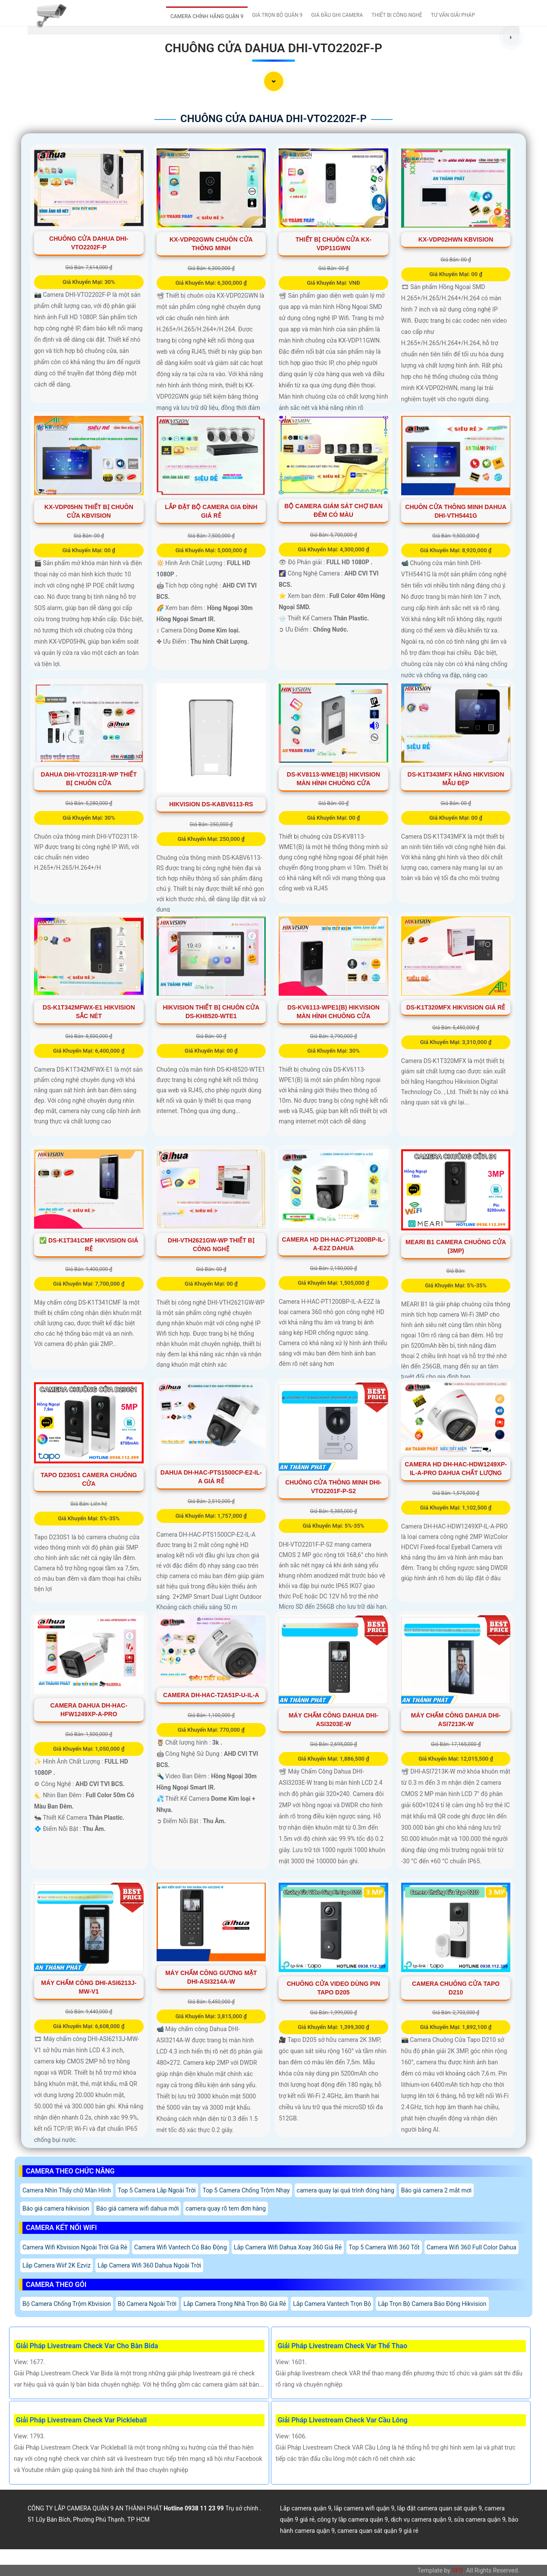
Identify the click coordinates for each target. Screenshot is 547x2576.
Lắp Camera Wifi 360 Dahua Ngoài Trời (149, 2265)
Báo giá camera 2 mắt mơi (436, 2190)
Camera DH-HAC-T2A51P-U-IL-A (211, 1695)
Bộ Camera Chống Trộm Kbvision (66, 2303)
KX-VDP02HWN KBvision (455, 239)
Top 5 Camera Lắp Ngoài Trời (157, 2190)
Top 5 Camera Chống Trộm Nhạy (246, 2190)
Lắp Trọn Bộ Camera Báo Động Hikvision (432, 2303)
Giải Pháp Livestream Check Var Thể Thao (342, 2346)
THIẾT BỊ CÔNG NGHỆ (396, 15)
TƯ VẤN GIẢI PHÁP (453, 15)
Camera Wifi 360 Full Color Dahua (471, 2247)
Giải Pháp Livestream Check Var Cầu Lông (343, 2420)
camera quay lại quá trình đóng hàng (345, 2190)
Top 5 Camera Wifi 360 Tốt (384, 2247)
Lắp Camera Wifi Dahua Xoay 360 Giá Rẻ (288, 2247)
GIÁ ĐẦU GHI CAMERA (337, 15)
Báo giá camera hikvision (55, 2208)
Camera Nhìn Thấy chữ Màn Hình (66, 2190)
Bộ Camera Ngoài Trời (147, 2303)
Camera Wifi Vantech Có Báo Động (180, 2247)
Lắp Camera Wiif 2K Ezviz (56, 2265)
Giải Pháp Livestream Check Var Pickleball (81, 2420)
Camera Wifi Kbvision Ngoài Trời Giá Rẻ (74, 2247)
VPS (457, 2570)
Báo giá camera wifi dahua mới (137, 2208)
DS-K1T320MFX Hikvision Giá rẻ (456, 1007)
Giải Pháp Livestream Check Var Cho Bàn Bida (87, 2346)
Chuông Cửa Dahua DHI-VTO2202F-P (273, 48)
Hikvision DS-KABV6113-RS (211, 804)
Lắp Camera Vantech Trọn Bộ (332, 2303)
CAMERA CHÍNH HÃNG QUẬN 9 (206, 16)
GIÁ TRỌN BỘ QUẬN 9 (277, 15)
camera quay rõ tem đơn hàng (225, 2208)
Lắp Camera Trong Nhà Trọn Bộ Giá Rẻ (234, 2303)
